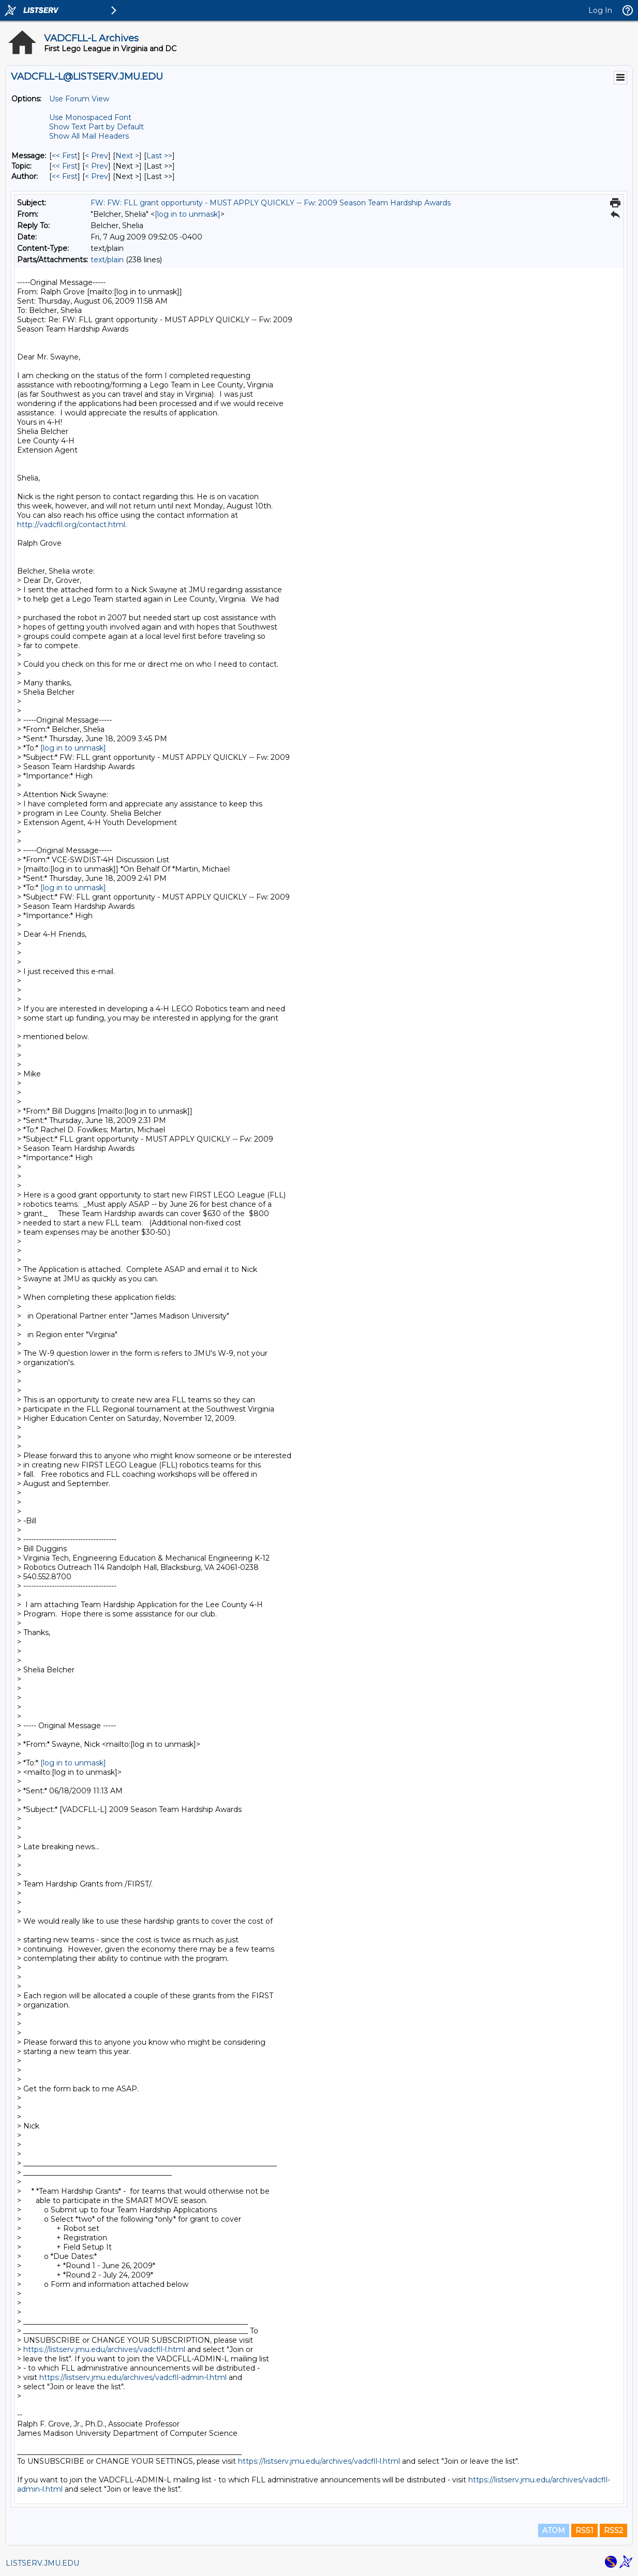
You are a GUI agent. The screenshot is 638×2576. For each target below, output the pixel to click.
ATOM (553, 2530)
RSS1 (584, 2530)
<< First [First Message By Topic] (65, 166)
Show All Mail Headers (89, 136)
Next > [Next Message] (127, 155)
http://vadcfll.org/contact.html (71, 524)
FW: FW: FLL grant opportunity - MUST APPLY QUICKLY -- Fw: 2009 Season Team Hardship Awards (271, 202)
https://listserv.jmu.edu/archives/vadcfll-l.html (104, 2349)
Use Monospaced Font (90, 117)
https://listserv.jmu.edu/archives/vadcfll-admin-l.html (133, 2377)
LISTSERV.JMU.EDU (42, 2563)
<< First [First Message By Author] (65, 176)
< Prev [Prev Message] (96, 155)
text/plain (107, 259)
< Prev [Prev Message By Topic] (96, 166)
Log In (600, 10)
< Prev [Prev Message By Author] (96, 176)
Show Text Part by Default (96, 126)
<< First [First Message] (65, 155)
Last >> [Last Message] (159, 155)
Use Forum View (79, 98)
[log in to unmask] (187, 214)
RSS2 (613, 2530)
